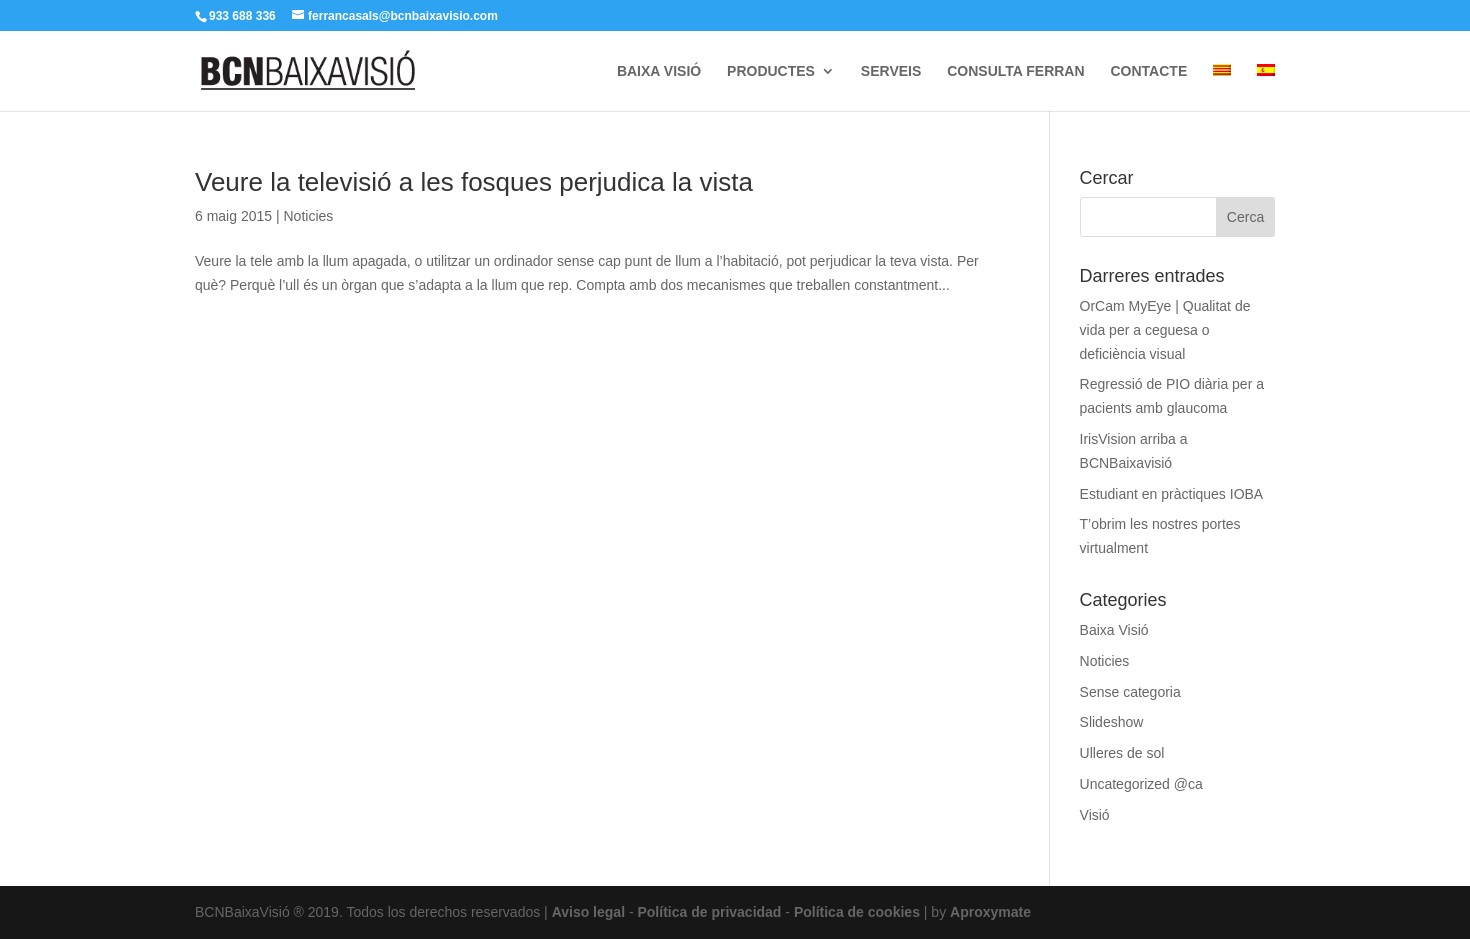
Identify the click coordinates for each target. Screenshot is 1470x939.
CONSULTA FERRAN (1015, 71)
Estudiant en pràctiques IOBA (1172, 494)
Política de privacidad (709, 912)
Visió (1095, 815)
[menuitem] (1222, 87)
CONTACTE (1148, 71)
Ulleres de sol (1122, 753)
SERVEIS (891, 71)
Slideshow (1112, 722)
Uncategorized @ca (1141, 784)
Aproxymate (990, 912)
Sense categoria (1130, 692)
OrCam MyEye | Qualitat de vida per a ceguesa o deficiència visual (1165, 330)
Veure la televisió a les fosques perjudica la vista (474, 182)
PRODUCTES (771, 71)
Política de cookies (857, 912)
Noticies (308, 216)
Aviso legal (588, 912)
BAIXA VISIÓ (659, 71)
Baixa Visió (1114, 630)
